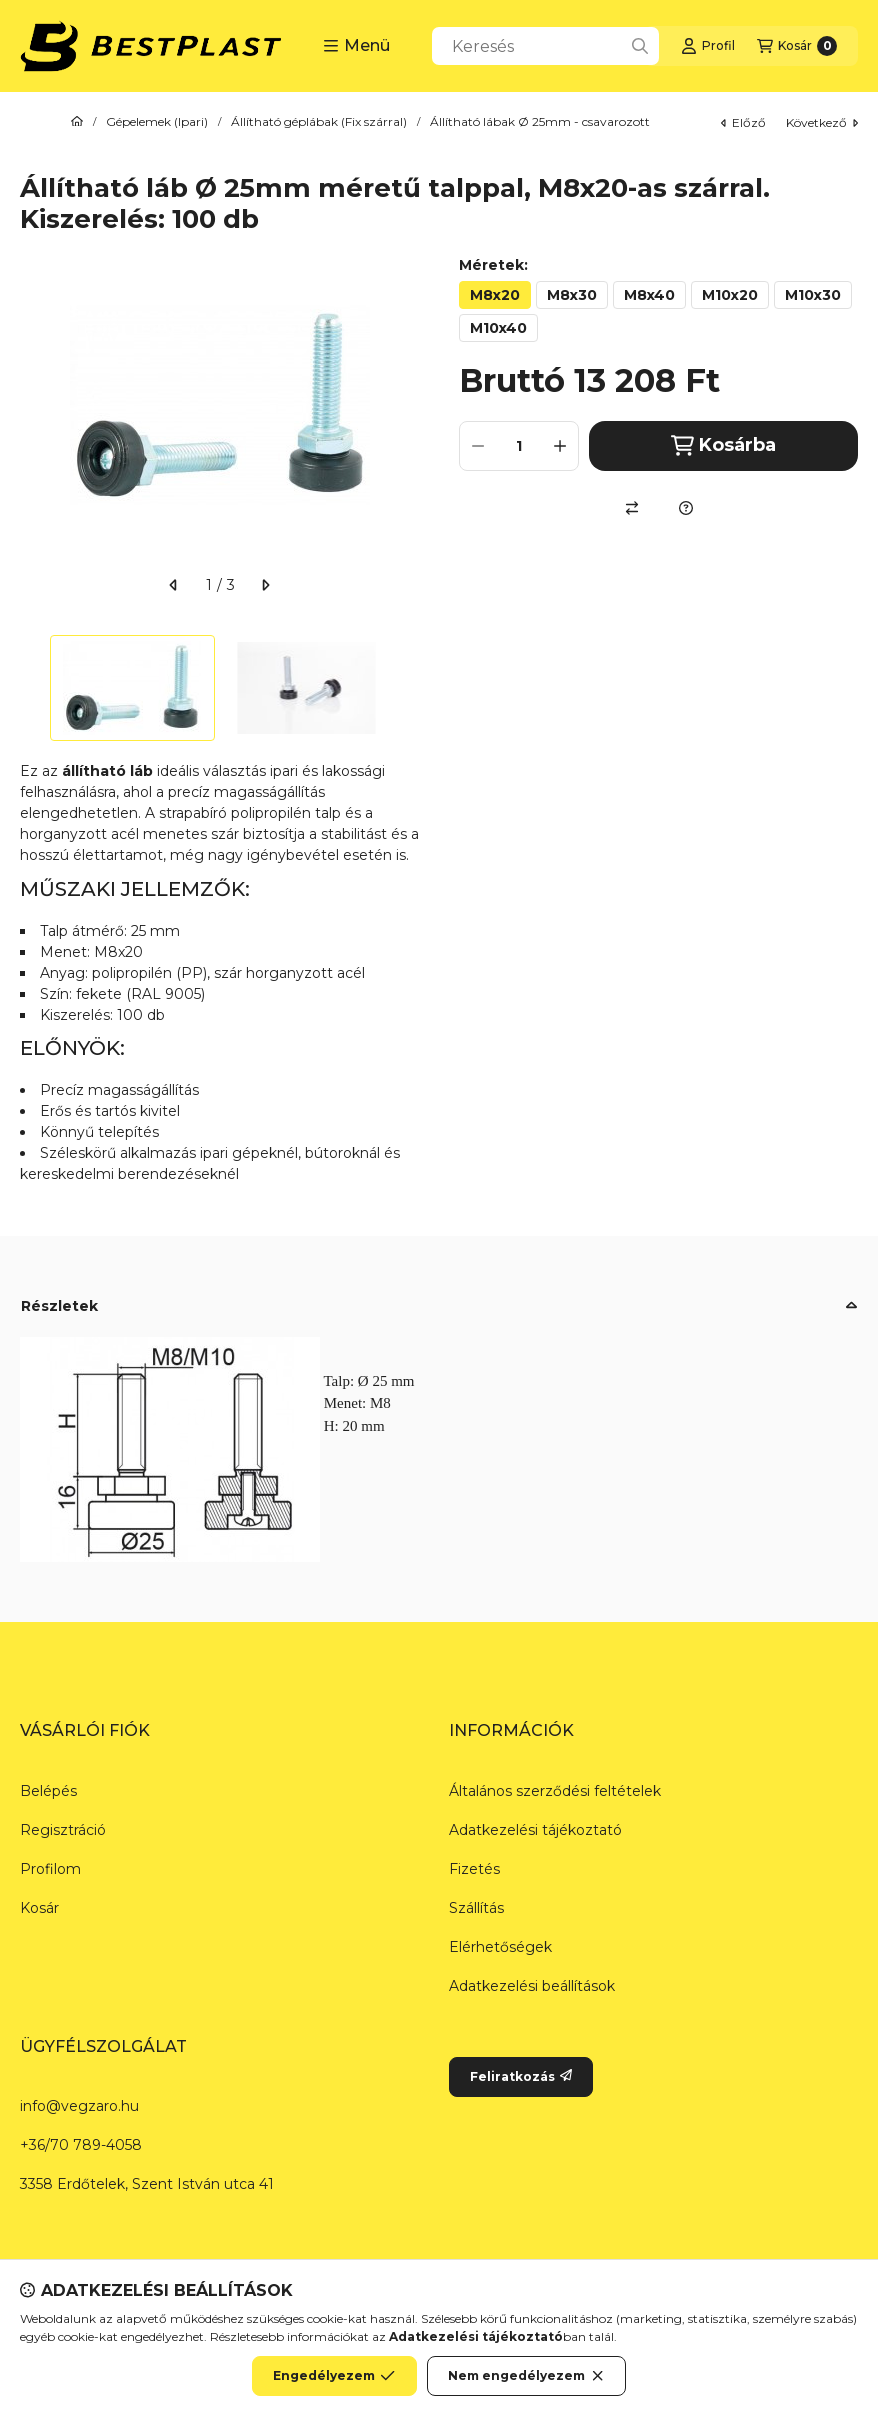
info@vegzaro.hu (79, 2106)
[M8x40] (649, 295)
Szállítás (476, 1908)
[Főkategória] (77, 122)
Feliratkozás (521, 2076)
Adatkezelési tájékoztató (535, 1830)
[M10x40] (498, 328)
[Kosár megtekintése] (797, 46)
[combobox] (545, 46)
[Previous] (30, 688)
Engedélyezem (334, 2376)
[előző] (174, 585)
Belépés (48, 1791)
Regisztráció (63, 1830)
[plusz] (560, 446)
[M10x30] (813, 295)
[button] (356, 46)
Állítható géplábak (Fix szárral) (319, 122)
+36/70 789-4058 (81, 2145)
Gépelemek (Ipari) (157, 122)
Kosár (39, 1908)
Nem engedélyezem (526, 2376)
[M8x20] (495, 295)
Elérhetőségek (500, 1947)
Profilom (50, 1869)
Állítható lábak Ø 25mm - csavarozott (540, 122)
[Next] (409, 688)
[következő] (265, 585)
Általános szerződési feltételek (555, 1791)
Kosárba (723, 445)
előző (743, 122)
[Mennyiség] (519, 446)
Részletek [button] (59, 1306)
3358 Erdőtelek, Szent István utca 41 (147, 2184)
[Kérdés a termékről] (686, 508)
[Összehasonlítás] (632, 508)
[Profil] (708, 46)
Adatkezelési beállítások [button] (532, 1986)
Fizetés (474, 1869)
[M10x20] (730, 295)
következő (822, 122)
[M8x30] (572, 295)
